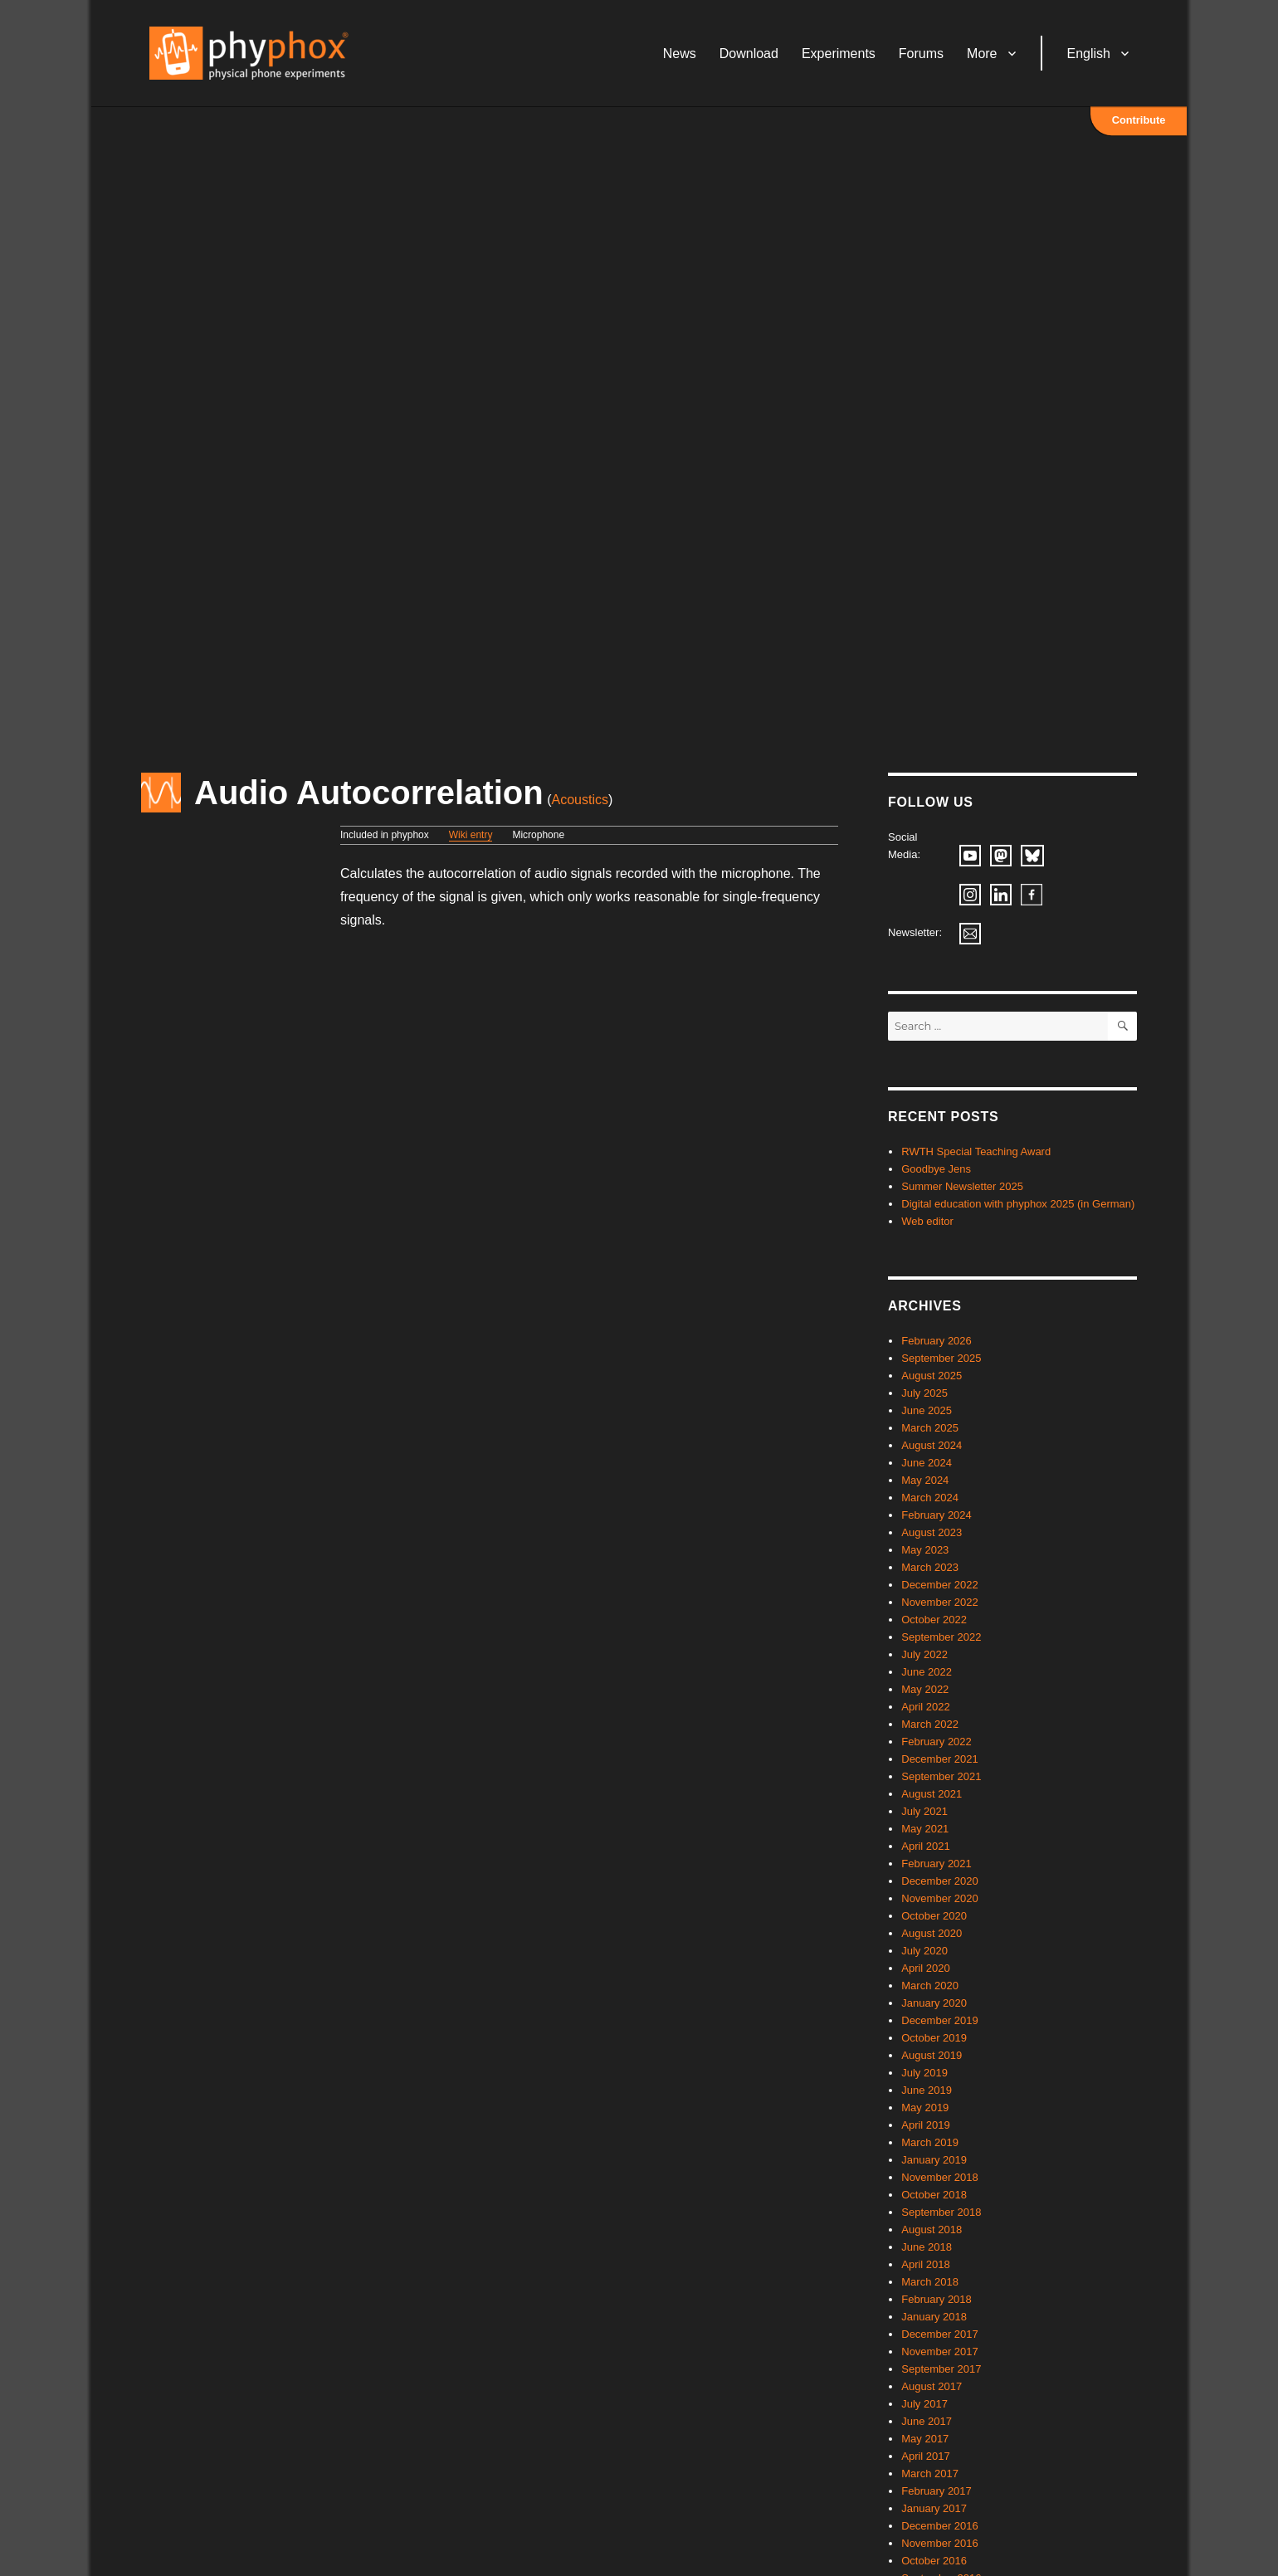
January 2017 (934, 2508)
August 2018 (931, 2229)
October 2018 (934, 2194)
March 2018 (929, 2282)
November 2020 (939, 1898)
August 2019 (931, 2055)
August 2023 (931, 1532)
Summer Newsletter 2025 (962, 1186)
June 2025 (926, 1410)
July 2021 (924, 1811)
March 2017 (929, 2473)
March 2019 (929, 2142)
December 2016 (939, 2526)
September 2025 (941, 1358)
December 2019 (939, 2020)
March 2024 (929, 1497)
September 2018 (941, 2212)
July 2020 (924, 1950)
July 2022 (924, 1654)
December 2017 (939, 2334)
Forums (921, 53)
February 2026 (936, 1340)
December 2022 (939, 1584)
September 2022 (941, 1637)
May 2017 (925, 2438)
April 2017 (925, 2456)
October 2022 (934, 1619)
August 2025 (931, 1375)
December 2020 (939, 1881)
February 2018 (936, 2299)
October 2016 (934, 2560)
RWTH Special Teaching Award (976, 1151)
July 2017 (924, 2404)
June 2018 (926, 2247)
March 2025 (929, 1428)
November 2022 (939, 1602)
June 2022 (926, 1672)
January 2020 (934, 2003)
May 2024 (925, 1480)
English (1088, 53)
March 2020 (929, 1985)
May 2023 (925, 1550)
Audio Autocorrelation (369, 792)
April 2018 (925, 2264)
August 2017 (931, 2386)
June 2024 (926, 1462)
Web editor (927, 1221)
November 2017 (939, 2351)
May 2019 (925, 2107)
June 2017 (926, 2421)
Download (748, 53)
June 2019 (926, 2090)
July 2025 (924, 1393)
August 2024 (931, 1445)
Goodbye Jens (936, 1169)
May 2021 (925, 1828)
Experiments (839, 53)
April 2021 (925, 1846)
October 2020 (934, 1916)
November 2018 (939, 2177)
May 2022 (925, 1689)
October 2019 (934, 2038)
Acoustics (580, 800)
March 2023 (929, 1567)
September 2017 (941, 2369)
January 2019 (934, 2160)
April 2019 (925, 2125)
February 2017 (936, 2491)
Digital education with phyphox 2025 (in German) (1017, 1204)
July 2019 (924, 2072)
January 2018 (934, 2316)
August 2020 (931, 1933)
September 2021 (941, 1776)
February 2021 (936, 1863)
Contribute (1139, 120)
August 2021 (931, 1794)
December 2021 (939, 1759)
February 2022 (936, 1741)
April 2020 (925, 1968)
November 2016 (939, 2543)
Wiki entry (471, 835)
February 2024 (936, 1515)
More (982, 53)
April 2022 (925, 1706)
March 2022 (929, 1724)
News (679, 53)
